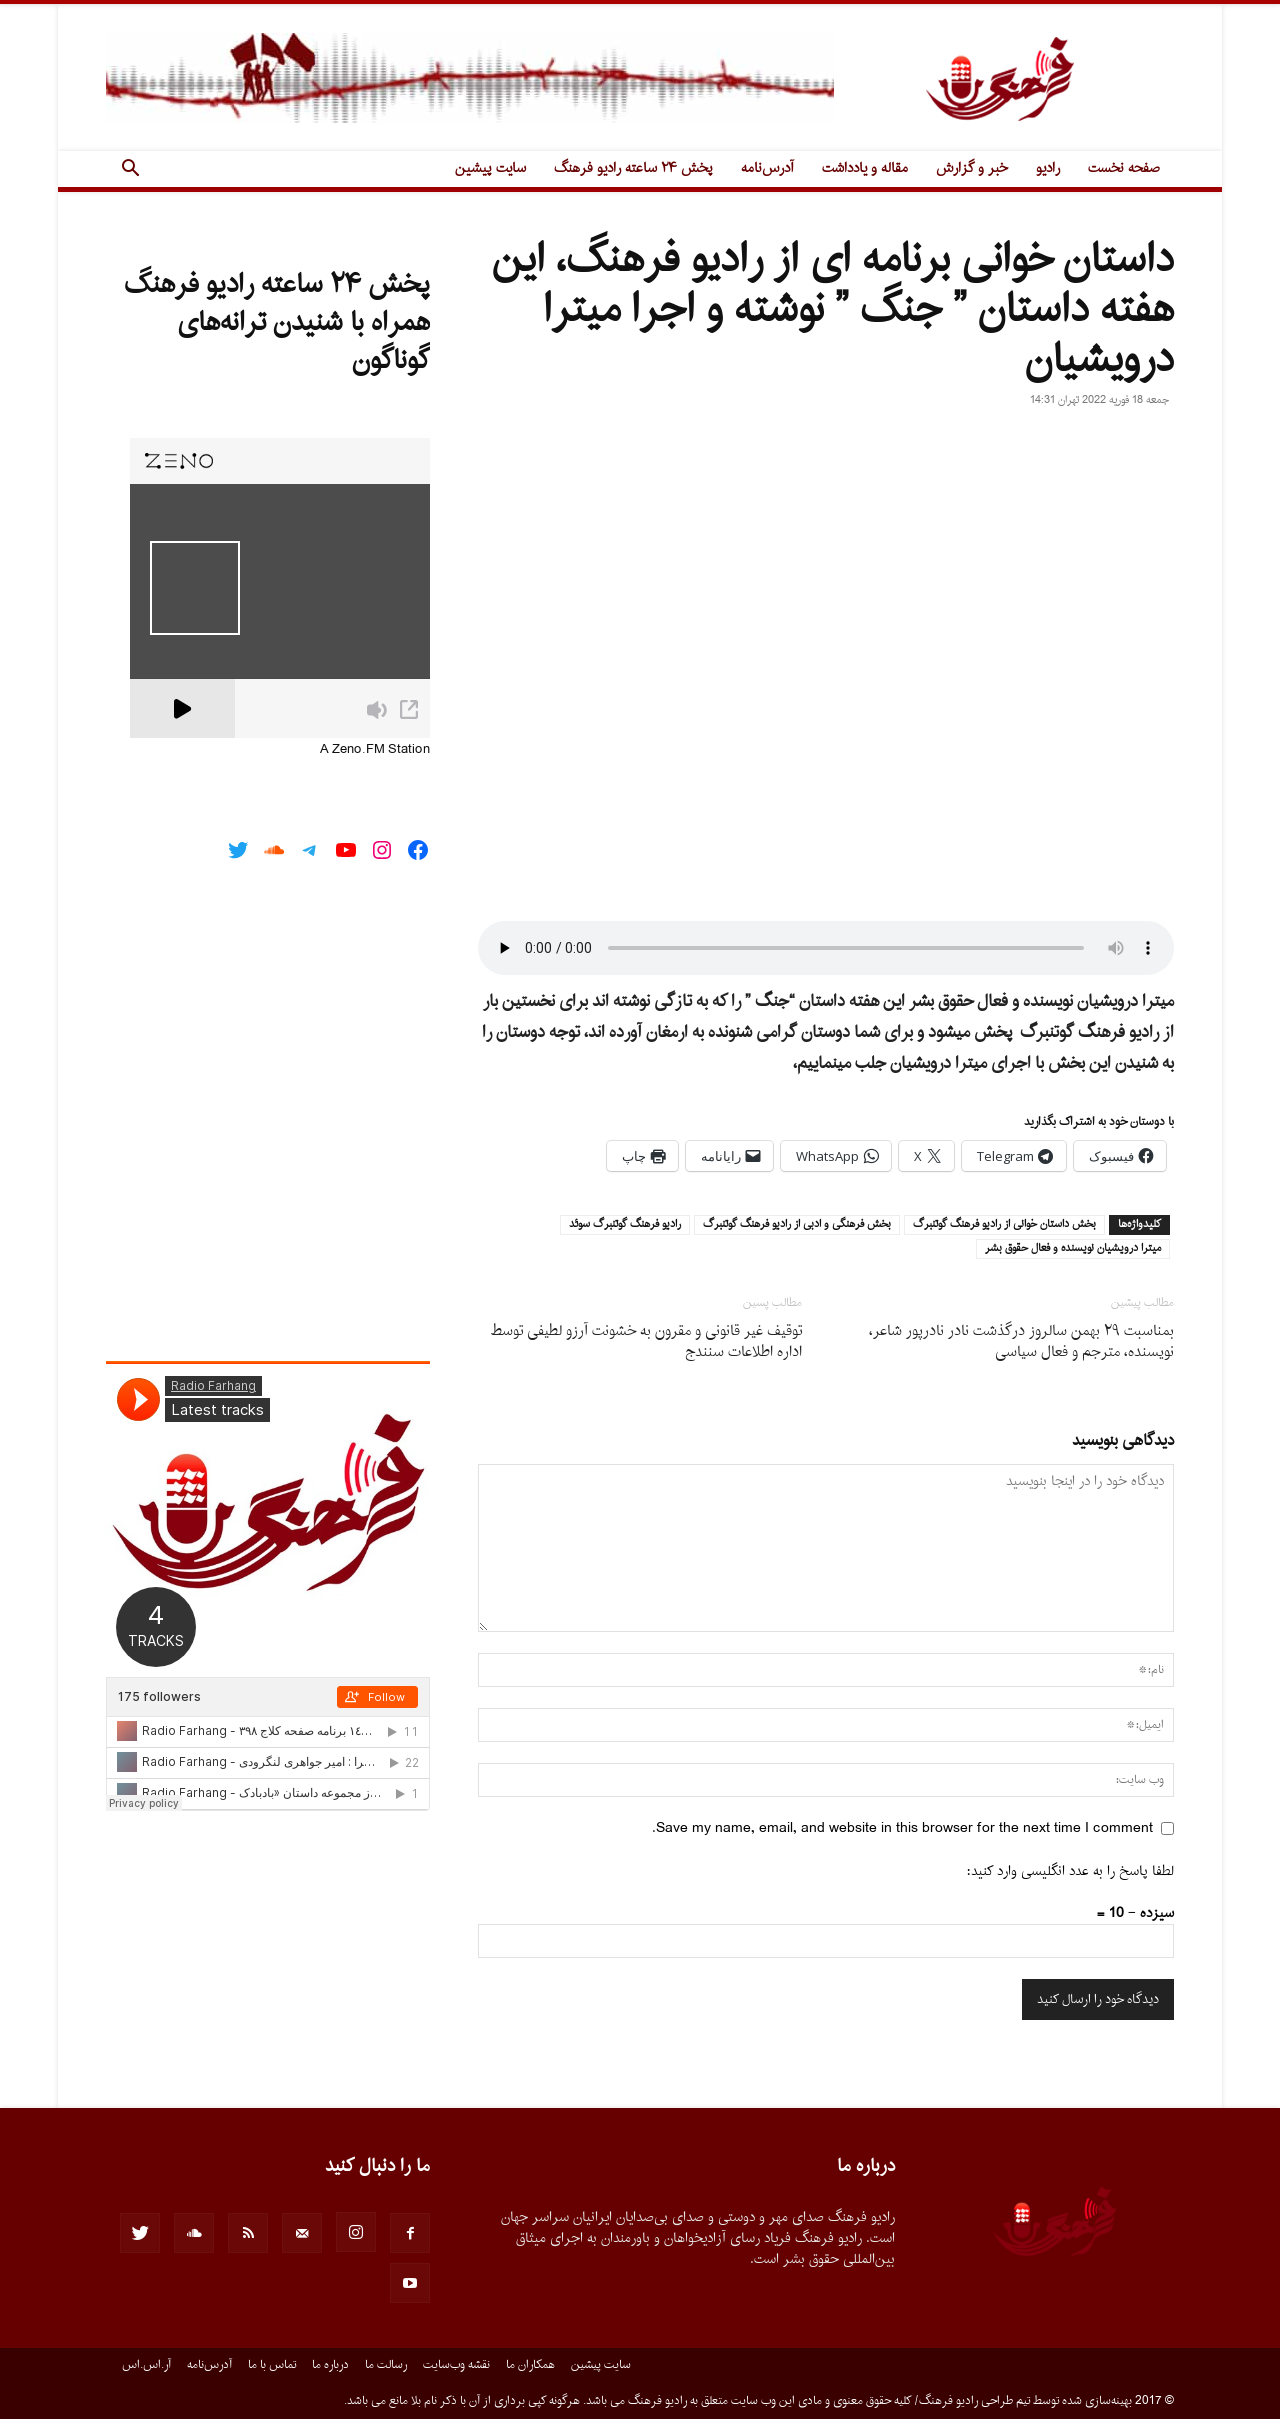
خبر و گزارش (972, 168)
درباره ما (330, 2365)
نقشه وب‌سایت (456, 2365)
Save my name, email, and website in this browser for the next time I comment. (902, 1828)
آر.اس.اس (146, 2365)
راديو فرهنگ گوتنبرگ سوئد (625, 1225)
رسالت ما (386, 2365)
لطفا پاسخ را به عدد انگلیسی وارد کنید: (1070, 1871)
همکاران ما (530, 2365)
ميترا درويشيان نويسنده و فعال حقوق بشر (1073, 1249)
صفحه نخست (1124, 168)
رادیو (1048, 168)
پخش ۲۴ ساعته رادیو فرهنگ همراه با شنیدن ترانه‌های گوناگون (277, 323)
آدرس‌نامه (767, 168)
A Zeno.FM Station (375, 750)
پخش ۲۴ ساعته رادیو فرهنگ (633, 168)
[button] (130, 170)
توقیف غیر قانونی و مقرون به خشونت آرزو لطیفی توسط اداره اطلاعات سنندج (646, 1342)
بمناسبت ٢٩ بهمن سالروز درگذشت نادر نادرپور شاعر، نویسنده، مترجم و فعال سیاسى (1021, 1342)
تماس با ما (272, 2365)
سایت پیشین (490, 168)
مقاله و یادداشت (865, 168)
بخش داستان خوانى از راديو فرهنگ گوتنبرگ (1004, 1225)
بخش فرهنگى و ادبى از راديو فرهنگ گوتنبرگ (797, 1225)
